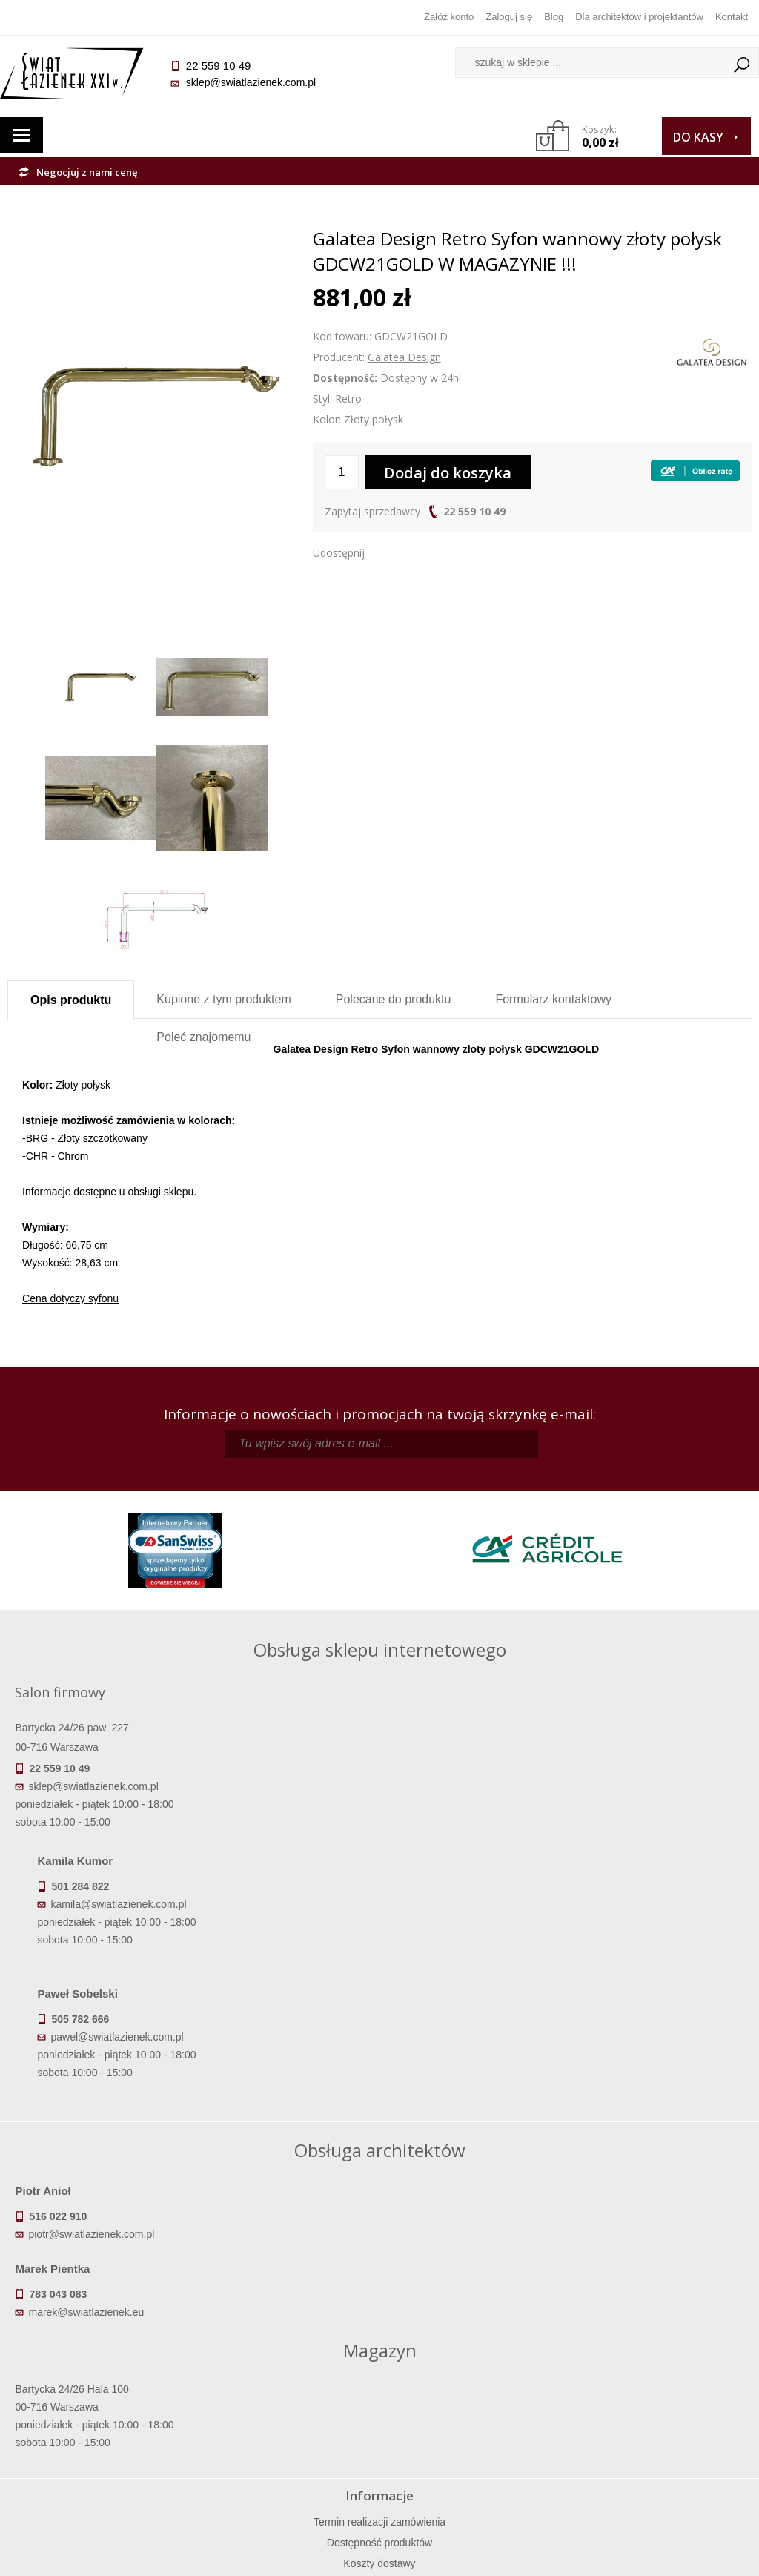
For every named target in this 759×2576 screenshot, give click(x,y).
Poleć (203, 1037)
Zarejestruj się (473, 2394)
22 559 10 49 (474, 511)
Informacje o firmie (658, 2394)
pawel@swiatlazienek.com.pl (417, 1881)
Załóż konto (449, 16)
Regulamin (286, 2374)
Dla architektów (659, 2415)
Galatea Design (404, 357)
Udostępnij (339, 553)
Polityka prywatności (286, 2436)
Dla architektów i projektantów (639, 16)
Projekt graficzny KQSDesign (532, 2555)
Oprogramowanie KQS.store (679, 2555)
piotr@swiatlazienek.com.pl (99, 2101)
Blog (553, 16)
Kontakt (731, 16)
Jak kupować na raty (286, 2415)
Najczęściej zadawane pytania (287, 2394)
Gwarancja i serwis (100, 2436)
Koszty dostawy (100, 2415)
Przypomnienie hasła (473, 2415)
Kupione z (223, 999)
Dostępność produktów (100, 2394)
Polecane (393, 999)
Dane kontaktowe (658, 2374)
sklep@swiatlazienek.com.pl (257, 82)
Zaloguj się (508, 16)
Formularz (553, 999)
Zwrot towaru (100, 2457)
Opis (70, 1000)
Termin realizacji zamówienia (100, 2374)
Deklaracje (100, 2477)
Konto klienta (473, 2436)
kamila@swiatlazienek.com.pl (418, 1748)
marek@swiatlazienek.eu (450, 2101)
